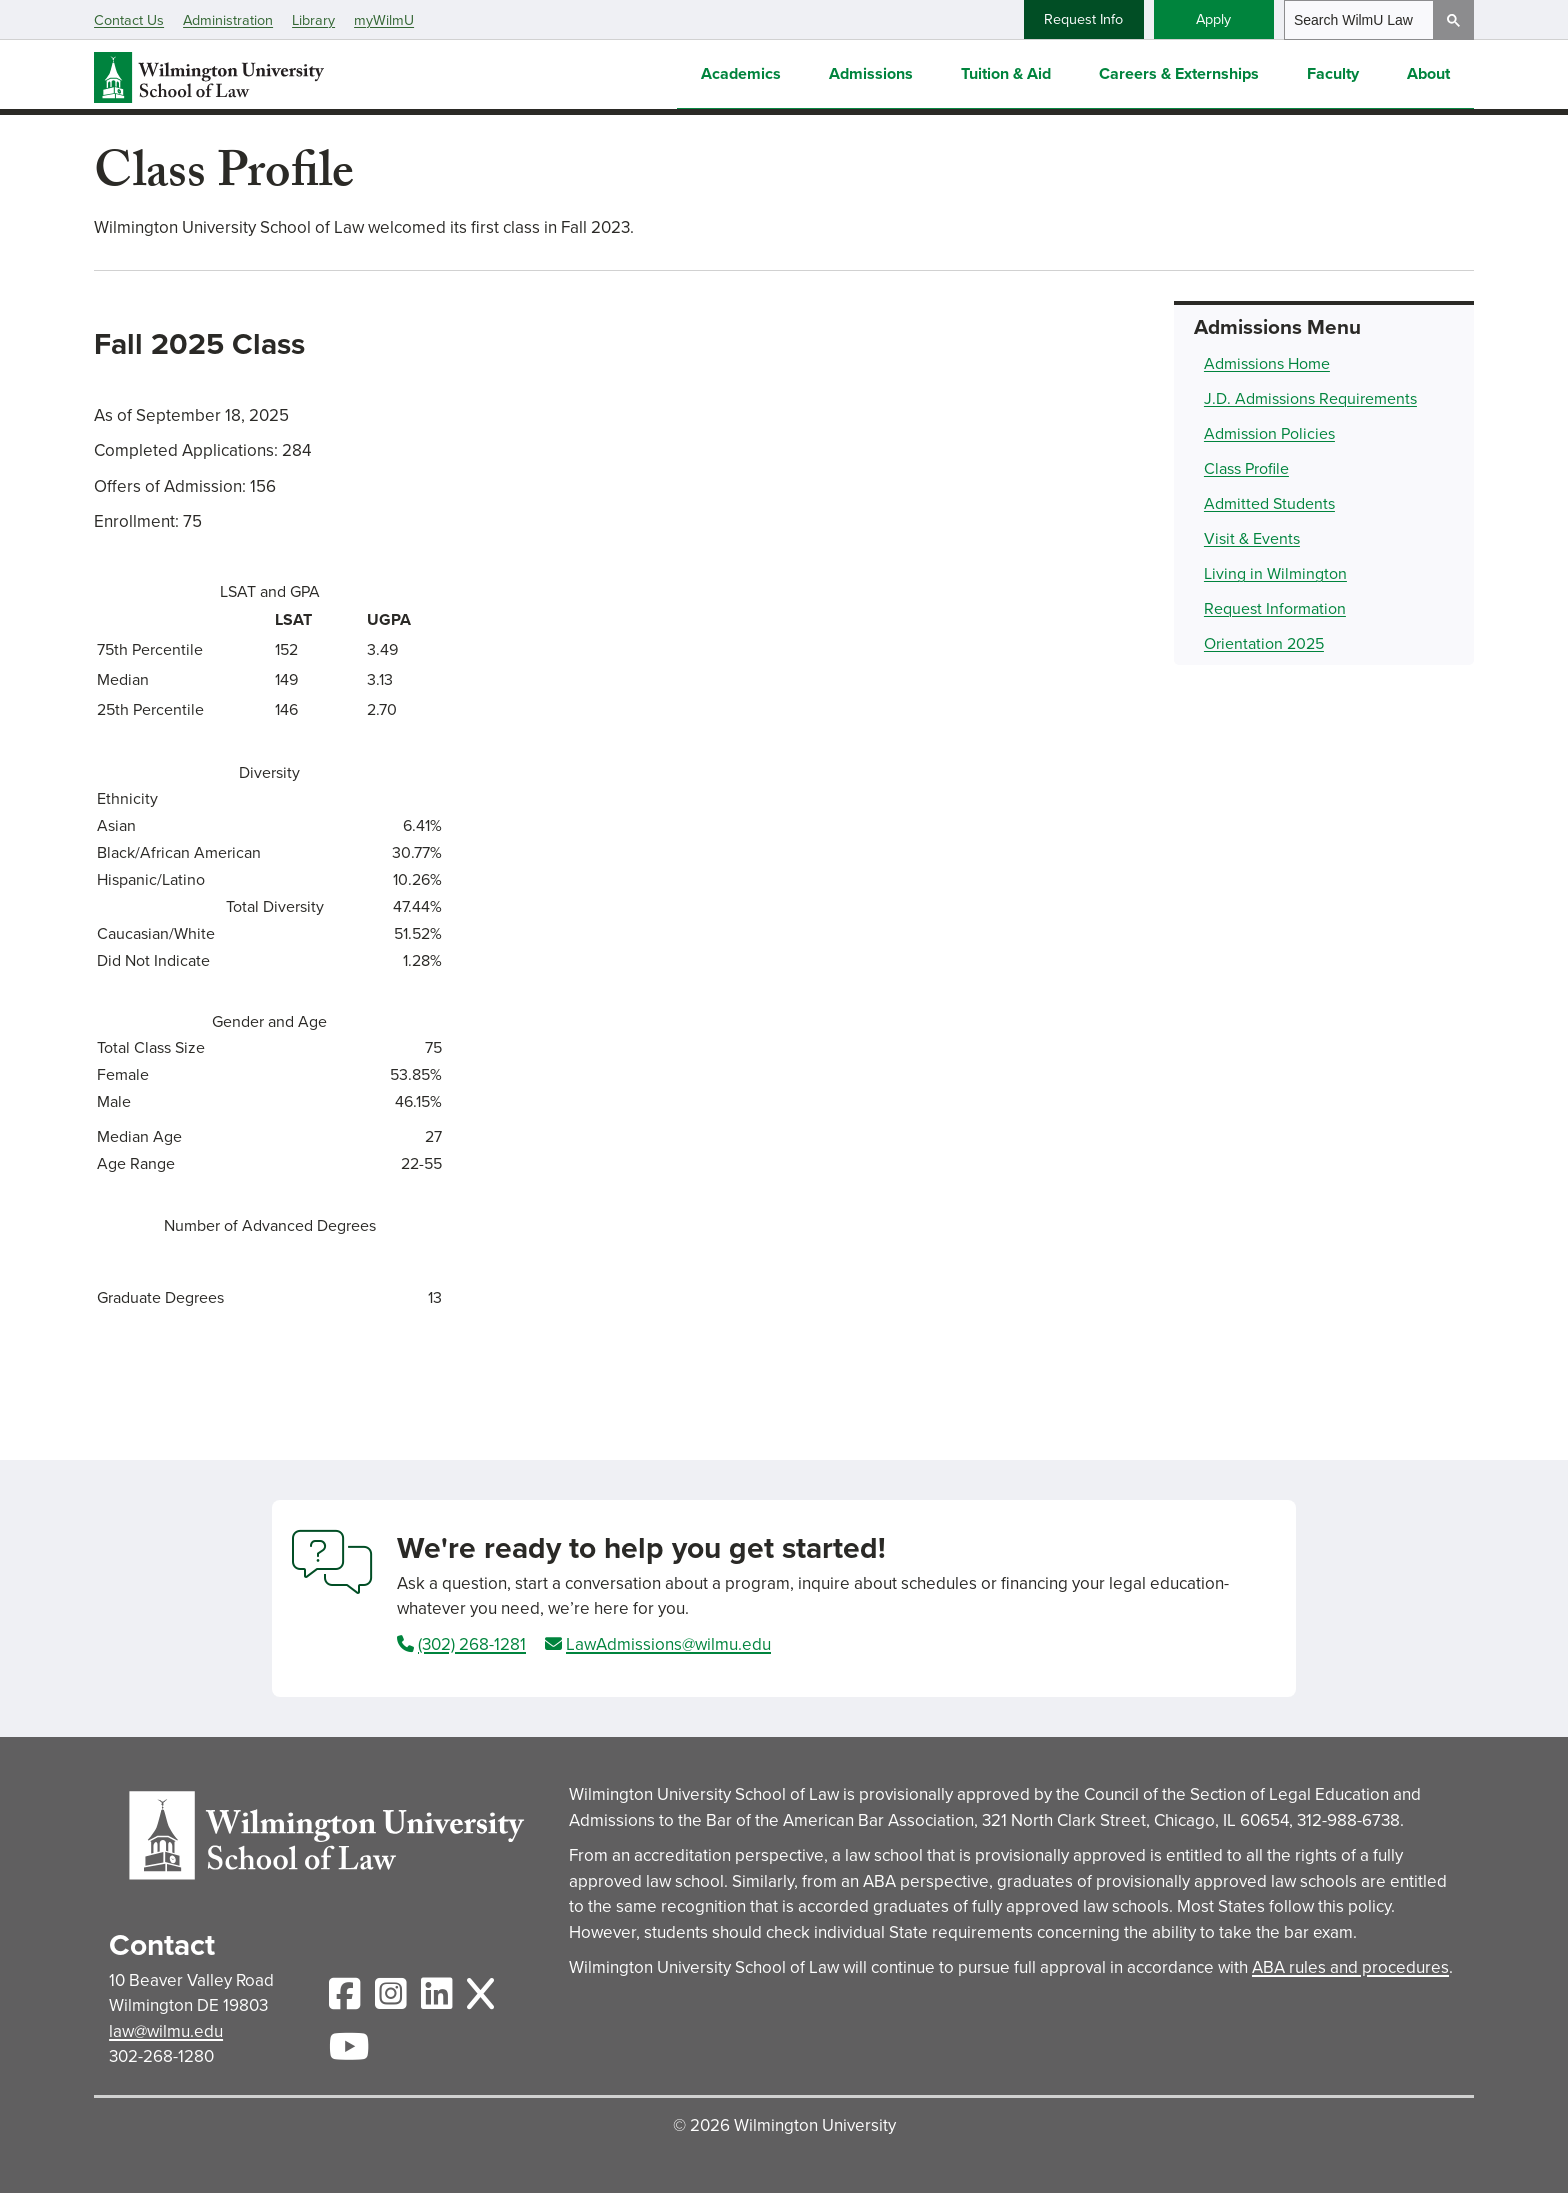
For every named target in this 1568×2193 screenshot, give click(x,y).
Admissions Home (1267, 363)
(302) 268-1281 (472, 1644)
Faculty (1333, 71)
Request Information (1275, 608)
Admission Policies (1269, 433)
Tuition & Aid (1006, 71)
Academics (741, 71)
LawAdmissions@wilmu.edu (668, 1644)
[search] (1359, 20)
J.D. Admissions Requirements (1310, 398)
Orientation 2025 (1264, 643)
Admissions (871, 71)
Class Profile (1246, 468)
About (1428, 71)
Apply (1213, 19)
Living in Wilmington (1275, 573)
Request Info (1083, 19)
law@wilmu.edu (166, 2031)
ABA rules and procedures (1350, 1967)
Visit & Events (1252, 538)
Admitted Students (1269, 503)
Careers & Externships (1179, 71)
